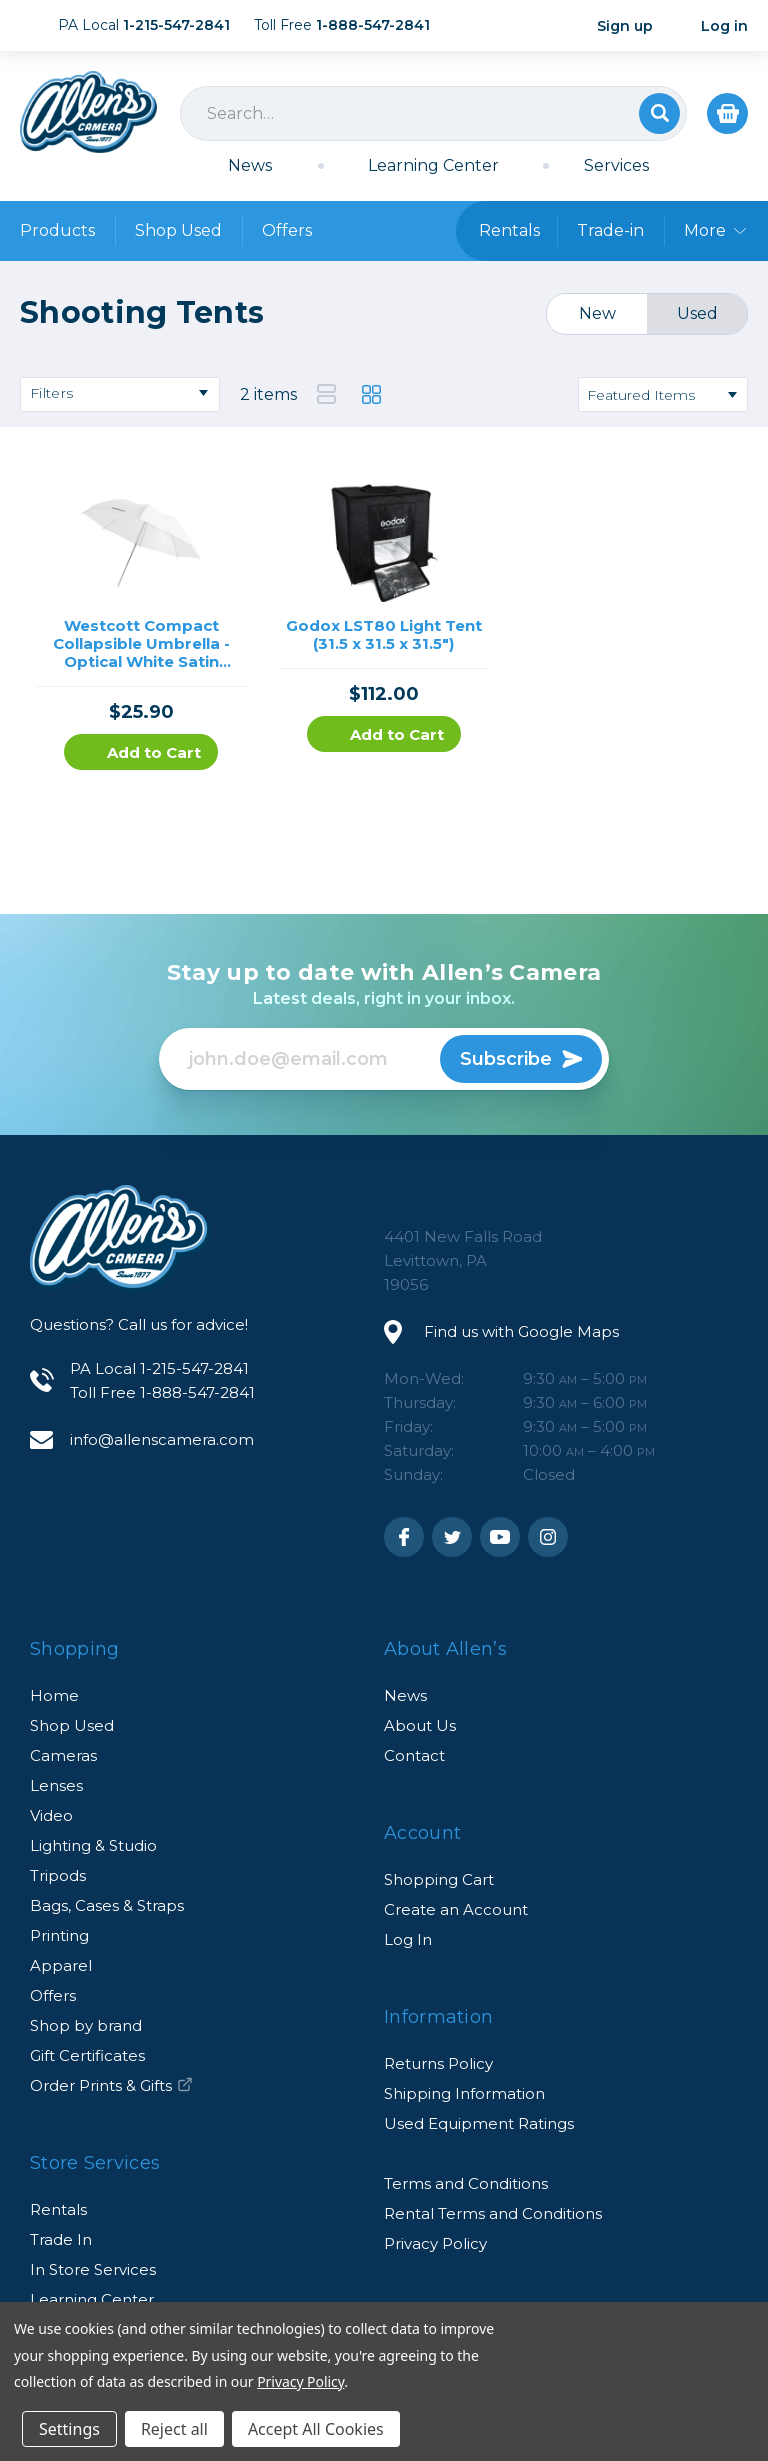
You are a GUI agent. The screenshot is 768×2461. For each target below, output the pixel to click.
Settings (69, 2429)
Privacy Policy (435, 2243)
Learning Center (433, 165)
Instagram (548, 1537)
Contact (414, 1755)
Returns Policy (438, 2063)
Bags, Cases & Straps (107, 1905)
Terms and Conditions (466, 2183)
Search (659, 113)
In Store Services (93, 2269)
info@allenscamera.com (162, 1439)
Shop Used (178, 230)
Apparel (61, 1965)
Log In (408, 1939)
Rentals (58, 2209)
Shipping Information (464, 2093)
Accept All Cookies (316, 2429)
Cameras (63, 1755)
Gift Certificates (87, 2055)
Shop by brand (86, 2025)
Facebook (404, 1537)
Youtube (500, 1537)
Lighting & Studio (93, 1845)
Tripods (58, 1875)
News (250, 165)
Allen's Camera (88, 112)
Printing (59, 1935)
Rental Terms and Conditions (493, 2213)
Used (697, 313)
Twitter (452, 1537)
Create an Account (456, 1909)
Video (51, 1815)
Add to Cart (141, 752)
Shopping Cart (439, 1879)
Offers (287, 230)
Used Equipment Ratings (479, 2123)
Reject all (174, 2429)
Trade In (61, 2239)
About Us (420, 1725)
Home (54, 1695)
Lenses (56, 1785)
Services (616, 165)
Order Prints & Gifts (111, 2085)
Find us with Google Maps (521, 1331)
